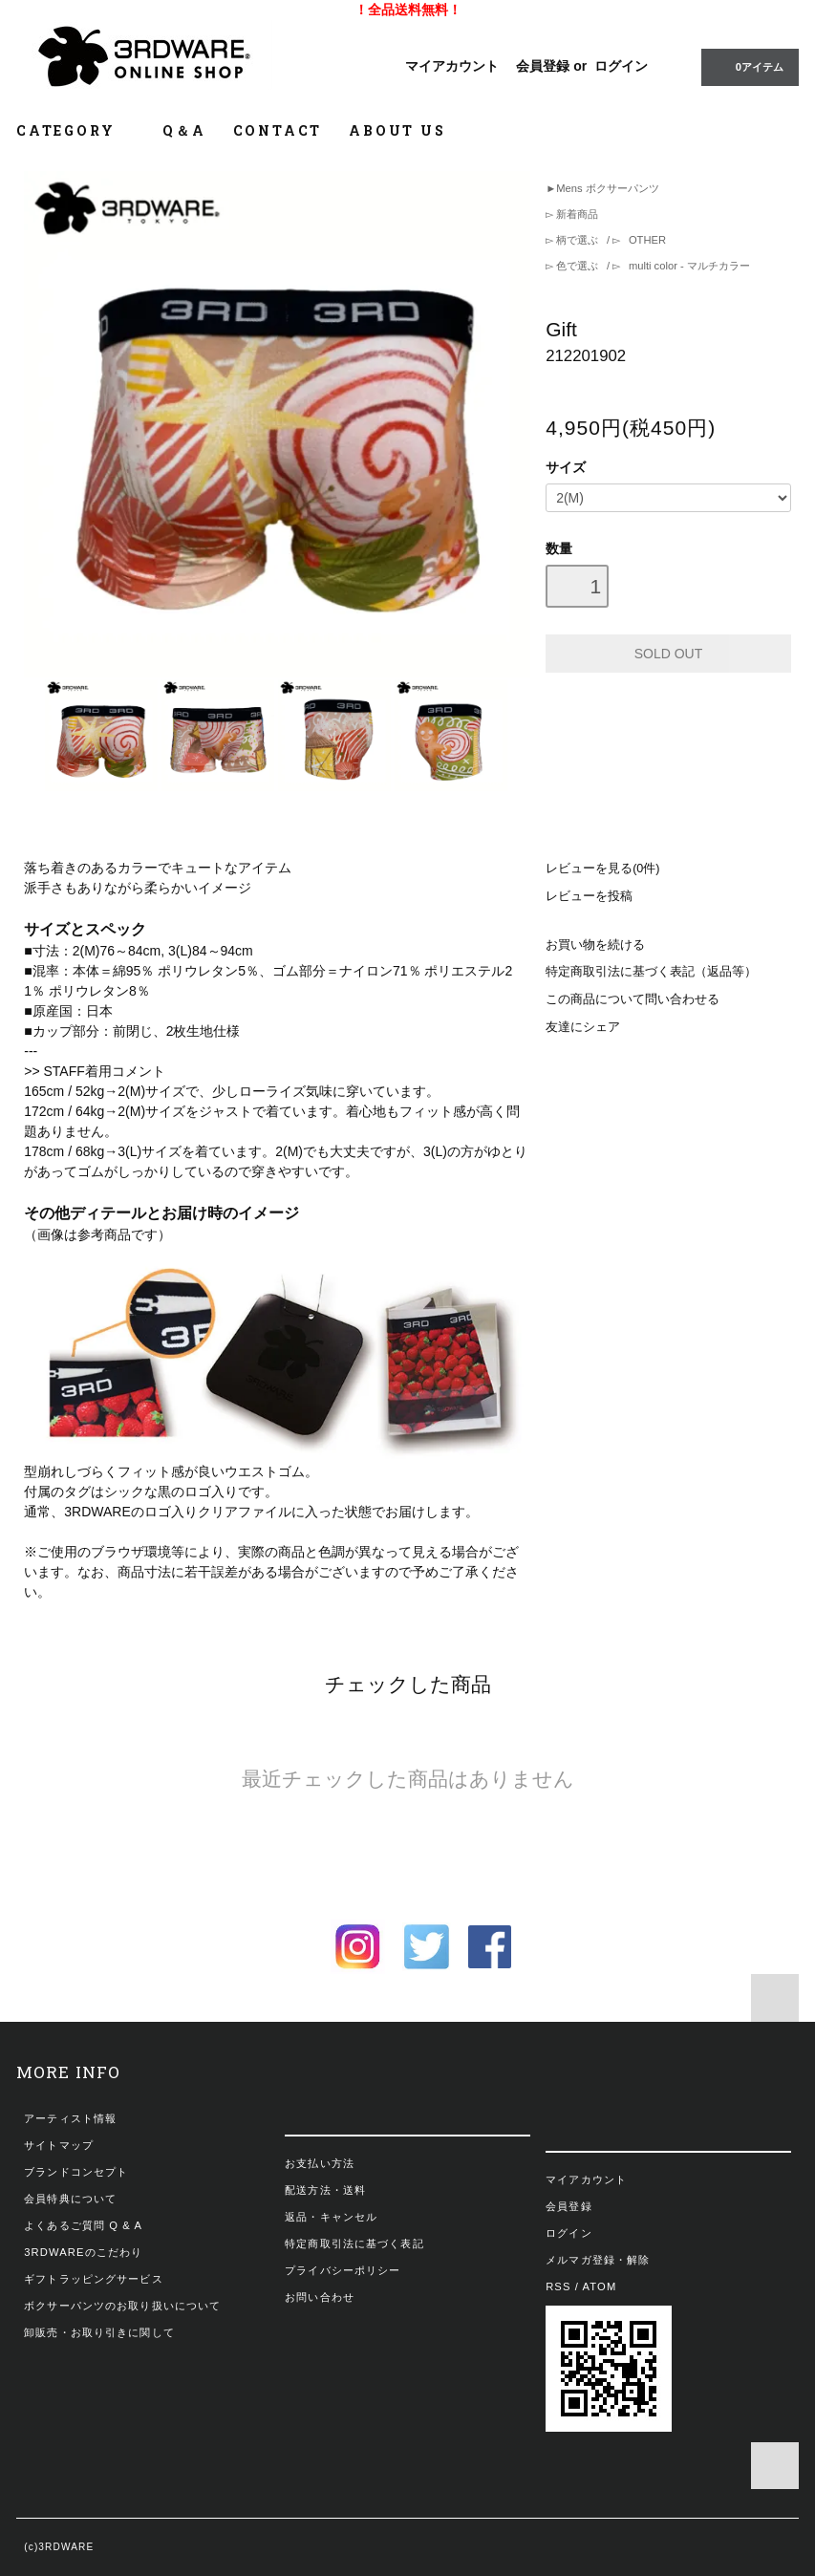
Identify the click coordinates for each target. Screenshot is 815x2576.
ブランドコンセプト (76, 2172)
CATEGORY (76, 130)
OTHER (646, 240)
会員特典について (70, 2198)
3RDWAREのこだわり (83, 2252)
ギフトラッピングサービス (93, 2279)
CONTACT (278, 130)
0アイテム (748, 66)
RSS (558, 2286)
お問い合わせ (319, 2297)
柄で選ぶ (577, 240)
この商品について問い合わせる (632, 999)
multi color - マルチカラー (688, 265)
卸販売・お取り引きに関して (99, 2332)
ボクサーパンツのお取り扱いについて (122, 2305)
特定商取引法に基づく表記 (354, 2243)
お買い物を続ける (595, 945)
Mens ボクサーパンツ (607, 188)
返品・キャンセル (331, 2216)
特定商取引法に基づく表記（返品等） (651, 971)
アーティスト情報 (70, 2118)
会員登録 (542, 66)
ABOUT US (397, 130)
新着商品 (575, 214)
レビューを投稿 (589, 896)
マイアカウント (452, 66)
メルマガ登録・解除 (598, 2259)
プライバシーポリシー (342, 2270)
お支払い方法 (319, 2163)
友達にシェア (583, 1027)
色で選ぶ (577, 265)
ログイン (621, 66)
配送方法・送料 (325, 2190)
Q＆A (183, 130)
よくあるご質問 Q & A (83, 2225)
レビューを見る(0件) (602, 868)
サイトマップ (59, 2145)
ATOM (600, 2286)
